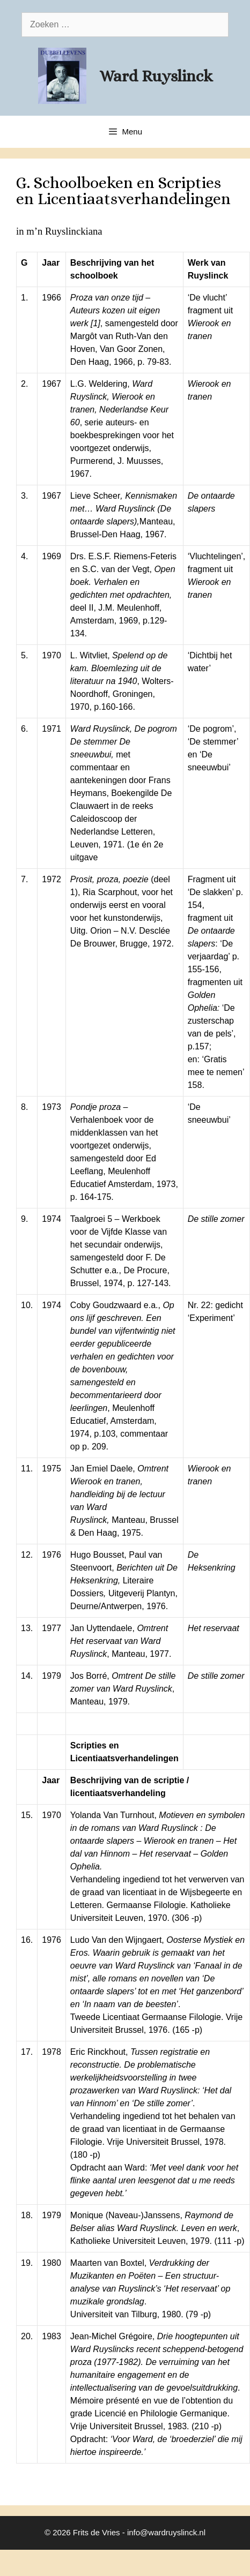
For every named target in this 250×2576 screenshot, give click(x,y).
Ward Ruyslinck (155, 76)
